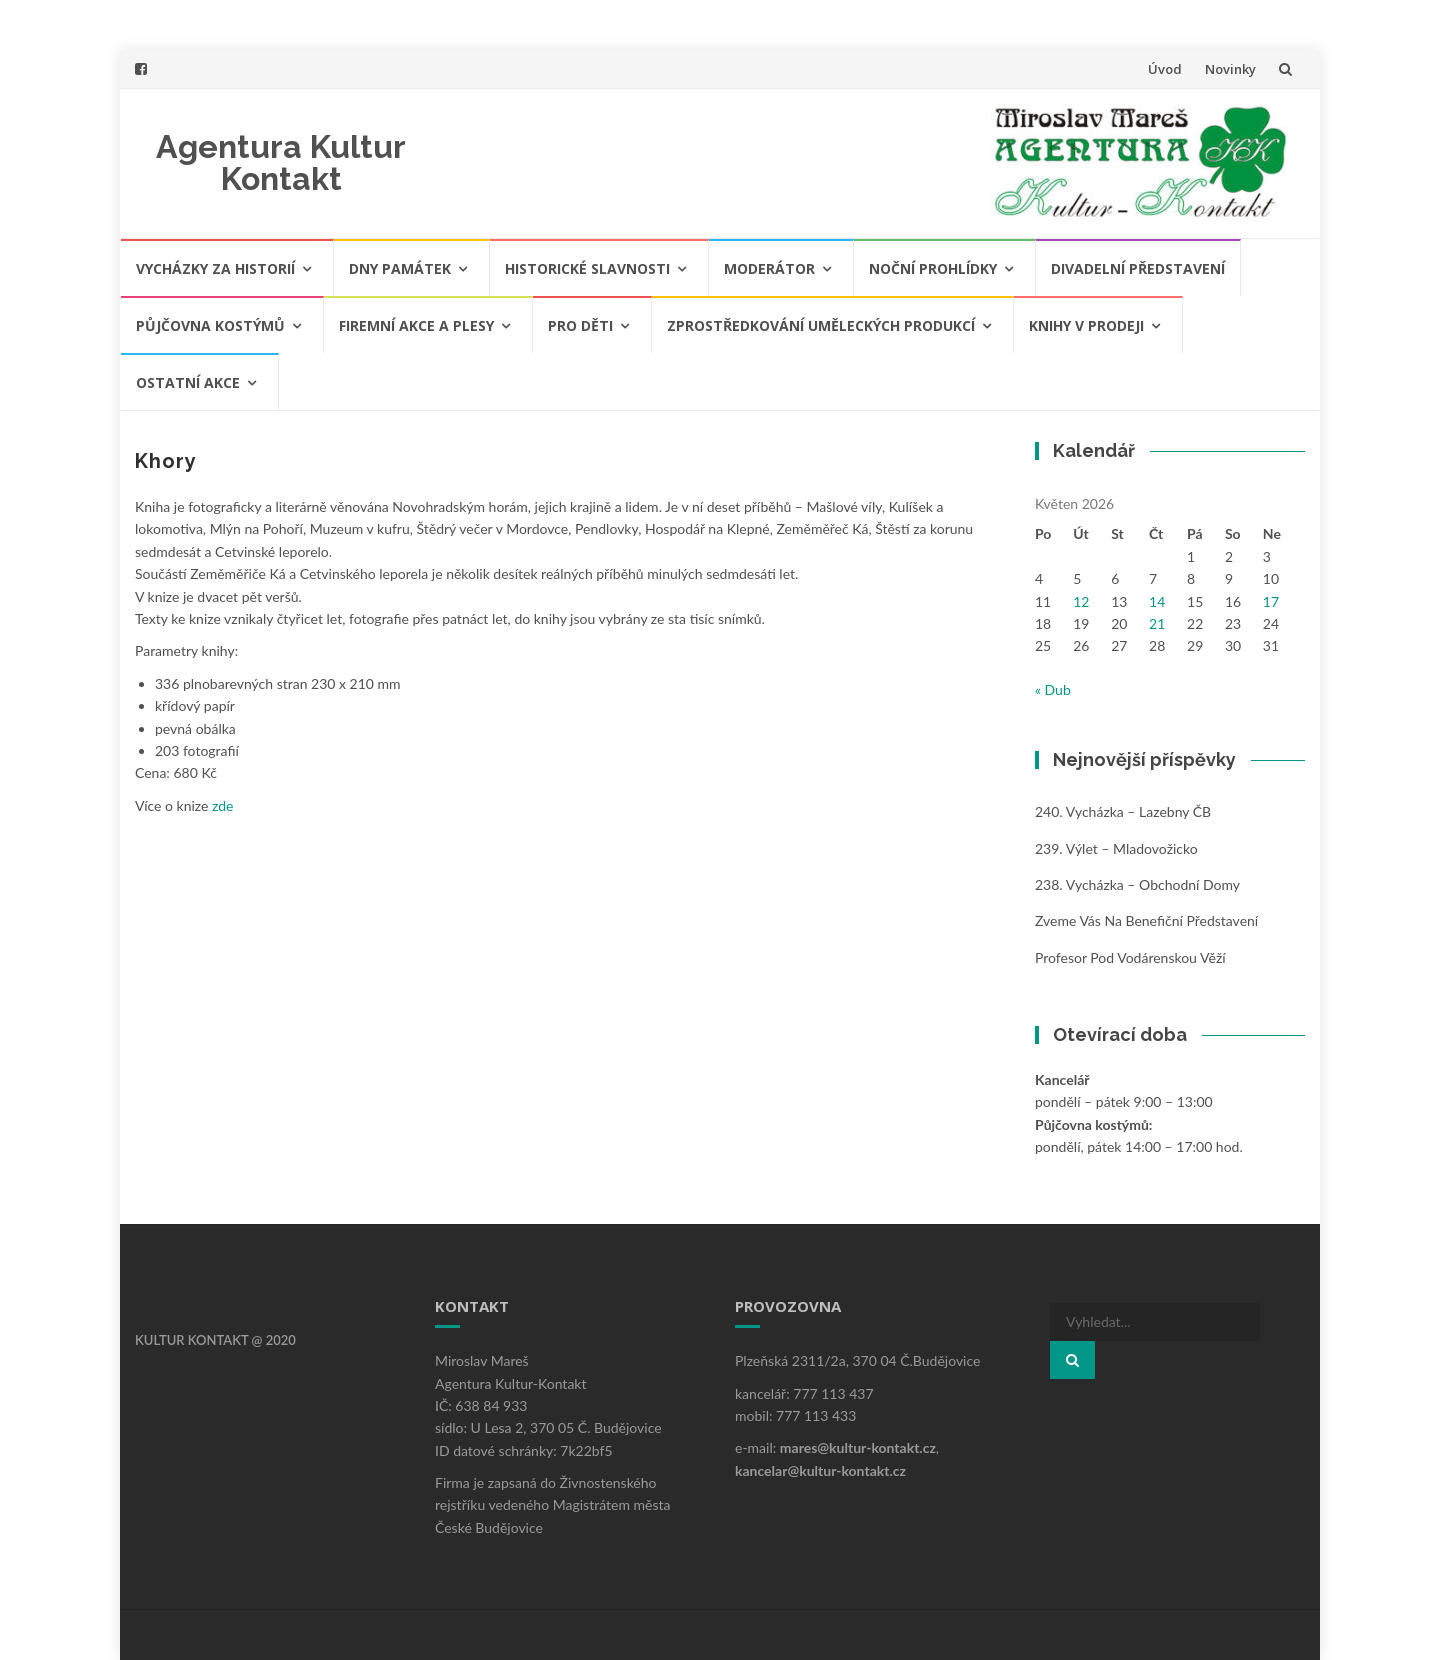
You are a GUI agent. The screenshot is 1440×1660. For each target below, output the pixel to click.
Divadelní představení (1138, 268)
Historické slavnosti (587, 268)
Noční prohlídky (933, 268)
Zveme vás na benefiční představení (1146, 920)
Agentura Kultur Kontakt (281, 162)
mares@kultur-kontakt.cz (858, 1447)
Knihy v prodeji (1086, 325)
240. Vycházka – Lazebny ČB (1123, 811)
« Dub (1053, 689)
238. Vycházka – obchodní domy (1137, 884)
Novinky (1230, 69)
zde (220, 805)
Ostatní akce (188, 382)
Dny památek (400, 268)
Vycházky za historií (215, 268)
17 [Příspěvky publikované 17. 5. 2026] (1271, 601)
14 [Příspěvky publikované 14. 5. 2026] (1157, 601)
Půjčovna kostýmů (210, 325)
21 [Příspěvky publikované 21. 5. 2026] (1157, 623)
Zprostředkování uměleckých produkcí (821, 325)
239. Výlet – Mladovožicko (1116, 848)
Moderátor (769, 268)
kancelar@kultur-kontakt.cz (820, 1470)
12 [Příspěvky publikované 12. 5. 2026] (1081, 601)
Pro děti (580, 325)
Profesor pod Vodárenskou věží (1130, 957)
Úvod (1165, 69)
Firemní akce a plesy (416, 325)
